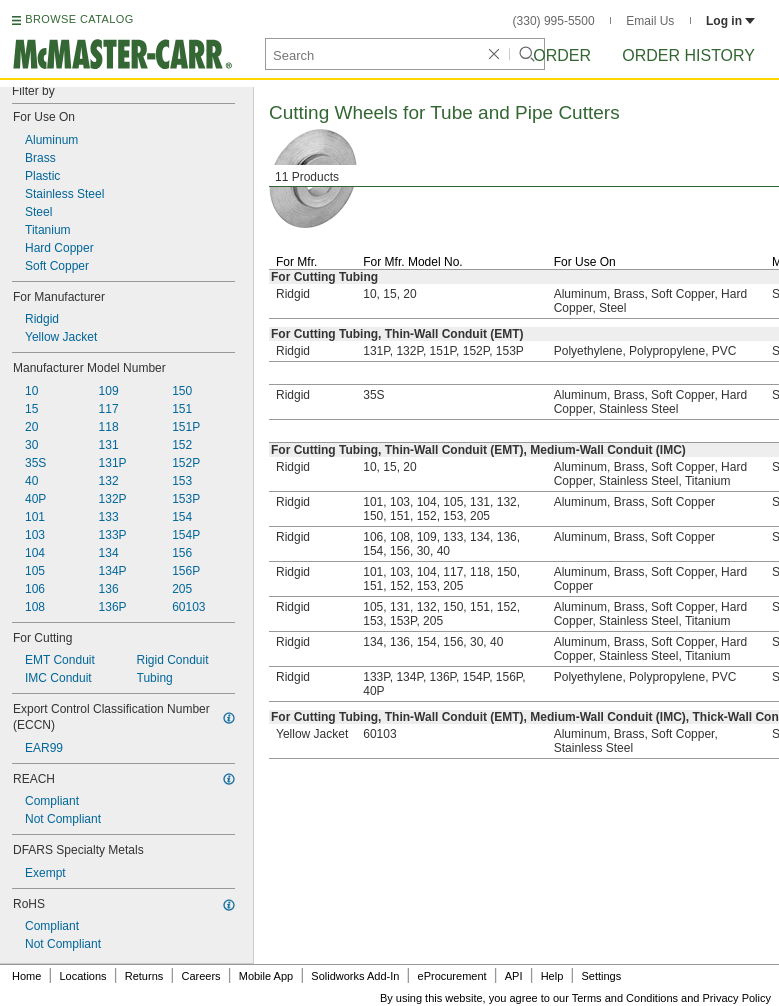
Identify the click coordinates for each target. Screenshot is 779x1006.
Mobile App (266, 976)
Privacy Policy (737, 998)
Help (552, 976)
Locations (83, 976)
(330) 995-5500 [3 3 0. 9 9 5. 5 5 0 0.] (554, 21)
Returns (144, 976)
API (514, 976)
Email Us (650, 21)
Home (26, 976)
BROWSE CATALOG (79, 19)
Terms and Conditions (625, 998)
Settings (601, 976)
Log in (730, 21)
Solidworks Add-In (355, 976)
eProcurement (452, 976)
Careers (200, 976)
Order (562, 55)
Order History (688, 55)
